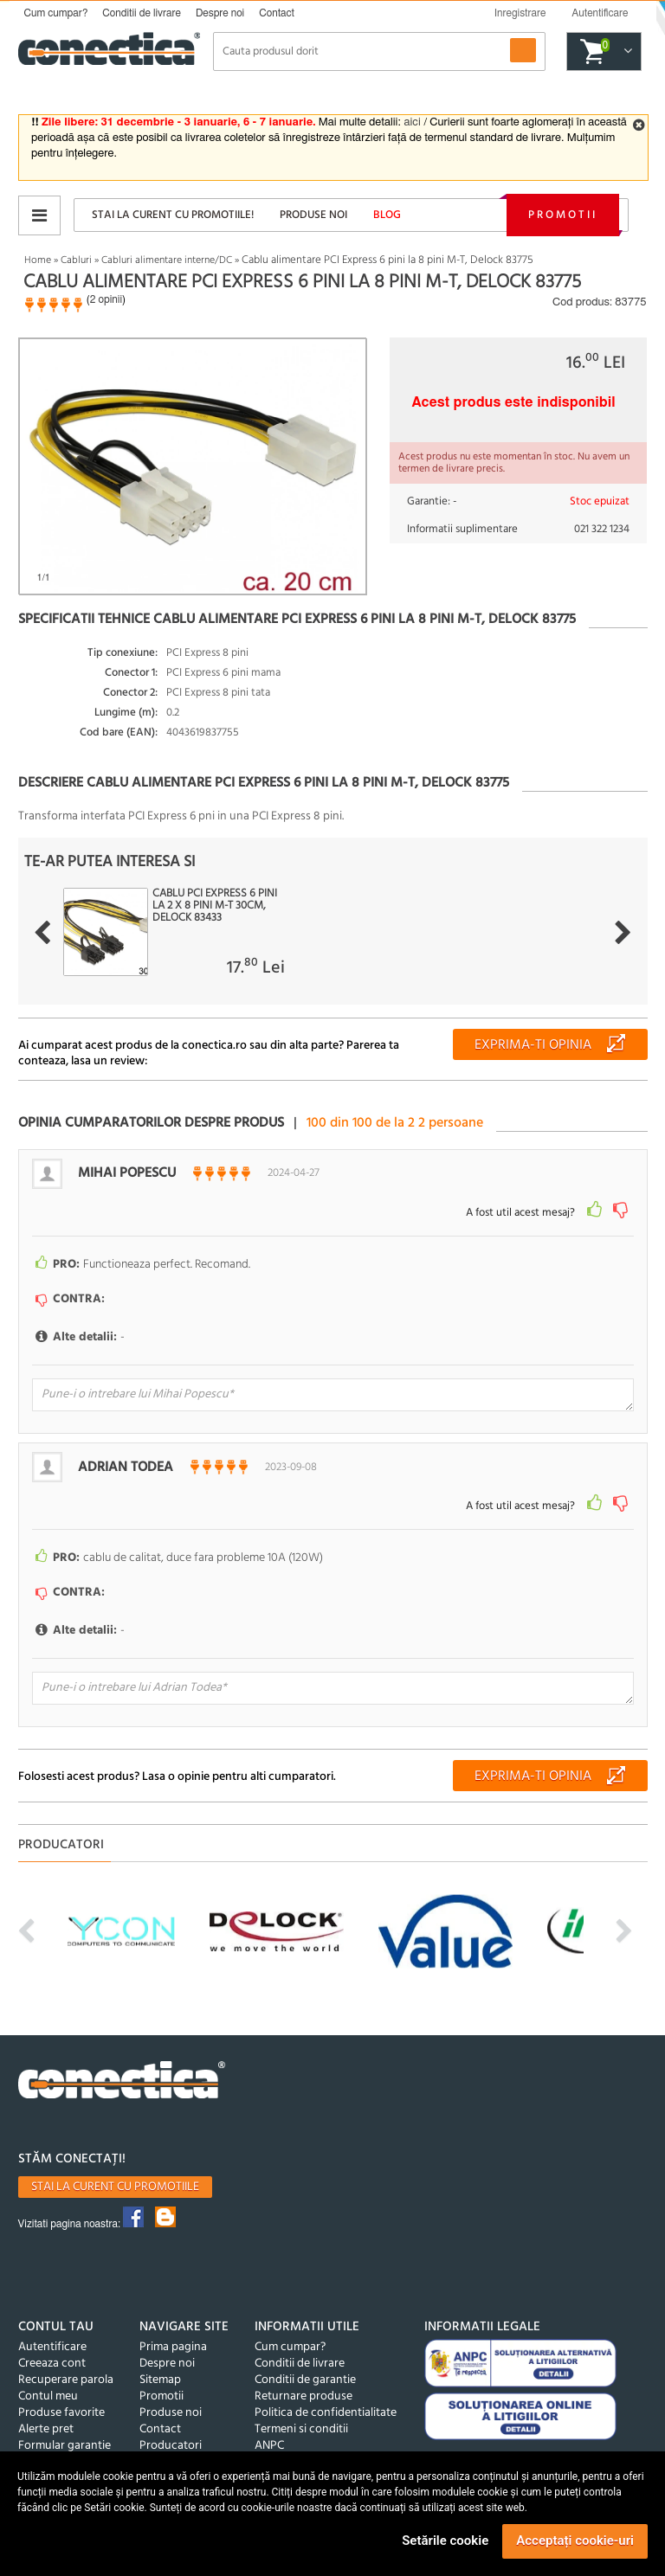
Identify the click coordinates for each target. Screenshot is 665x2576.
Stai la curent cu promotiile (115, 2187)
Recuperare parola (65, 2380)
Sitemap (160, 2380)
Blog (387, 215)
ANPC (269, 2446)
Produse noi (313, 215)
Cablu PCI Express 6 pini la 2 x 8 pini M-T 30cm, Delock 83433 (214, 906)
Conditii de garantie (305, 2380)
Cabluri (76, 260)
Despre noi (220, 13)
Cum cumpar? (56, 13)
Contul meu (48, 2396)
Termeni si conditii (301, 2429)
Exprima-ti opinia (533, 1045)
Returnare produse (303, 2396)
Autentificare (52, 2347)
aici (412, 122)
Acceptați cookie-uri (575, 2540)
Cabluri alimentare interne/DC (166, 260)
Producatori (170, 2446)
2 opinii (106, 299)
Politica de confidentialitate (326, 2413)
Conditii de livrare (141, 13)
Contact (276, 13)
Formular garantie (64, 2446)
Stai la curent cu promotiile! (173, 215)
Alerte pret (46, 2429)
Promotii (562, 215)
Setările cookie (445, 2540)
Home (37, 260)
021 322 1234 (601, 529)
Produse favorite (61, 2413)
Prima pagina (173, 2347)
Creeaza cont (52, 2364)
